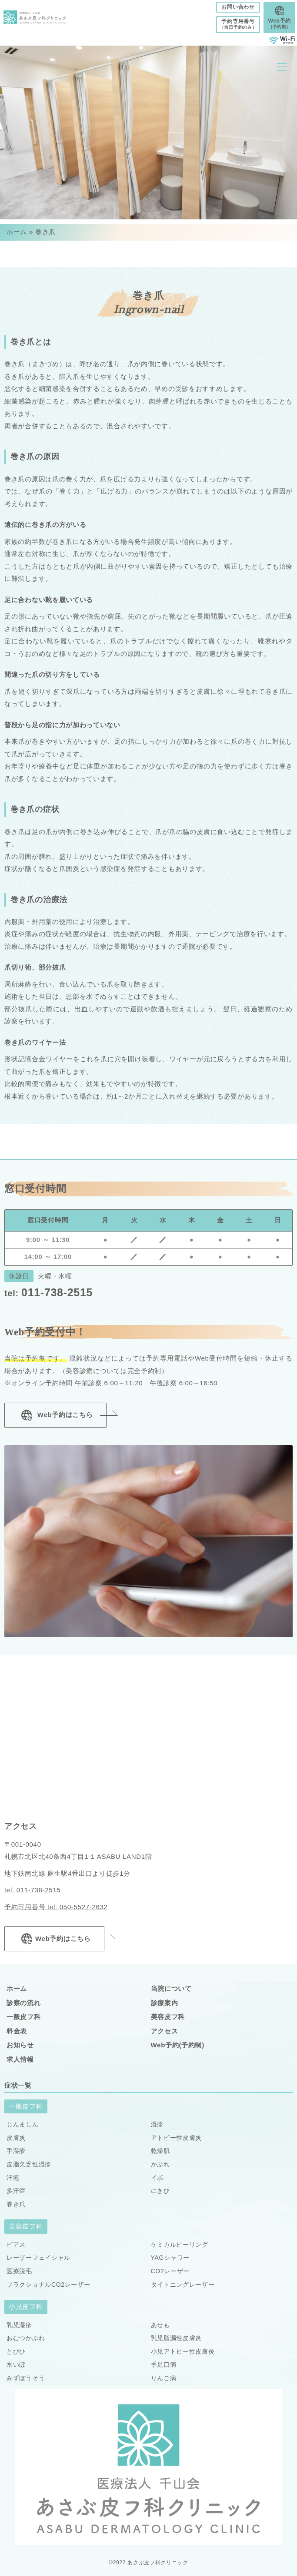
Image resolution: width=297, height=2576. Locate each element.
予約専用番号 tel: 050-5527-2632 (56, 1906)
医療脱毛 (19, 2271)
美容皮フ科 (168, 2016)
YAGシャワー (170, 2257)
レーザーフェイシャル (38, 2257)
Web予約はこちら (55, 1415)
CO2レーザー (170, 2271)
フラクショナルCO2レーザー (48, 2284)
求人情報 (20, 2059)
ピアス (16, 2244)
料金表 (17, 2031)
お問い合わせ (237, 7)
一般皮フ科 (24, 2016)
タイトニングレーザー (183, 2284)
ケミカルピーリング (179, 2244)
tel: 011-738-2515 (32, 1890)
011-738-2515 (48, 1292)
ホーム (17, 231)
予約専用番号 (238, 24)
